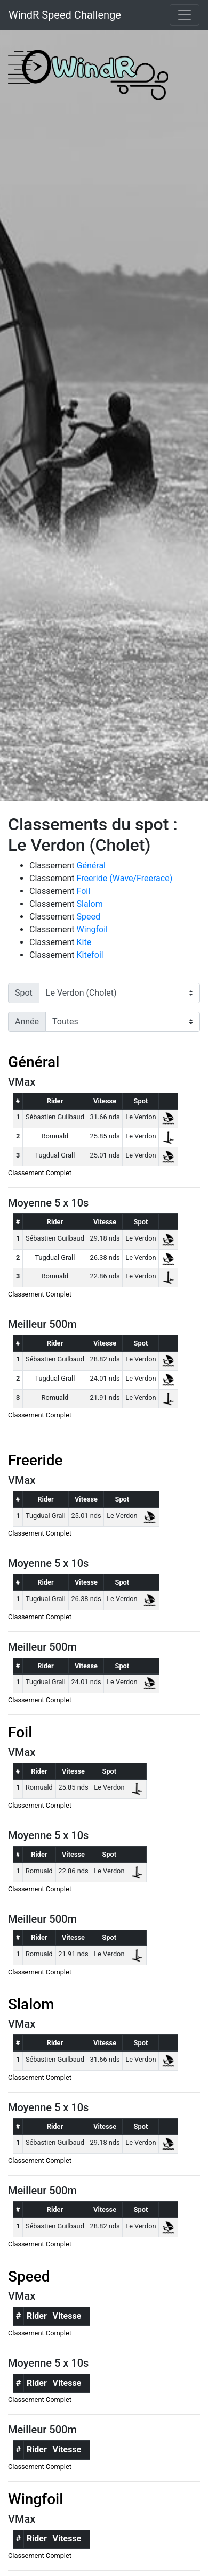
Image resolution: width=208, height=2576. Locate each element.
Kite (84, 942)
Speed (88, 917)
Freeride (35, 1460)
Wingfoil (92, 929)
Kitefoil (90, 955)
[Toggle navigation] (184, 15)
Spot (24, 993)
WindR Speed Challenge (65, 15)
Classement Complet (39, 1173)
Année (27, 1021)
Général (91, 865)
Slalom (90, 904)
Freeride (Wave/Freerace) (125, 878)
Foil (84, 891)
